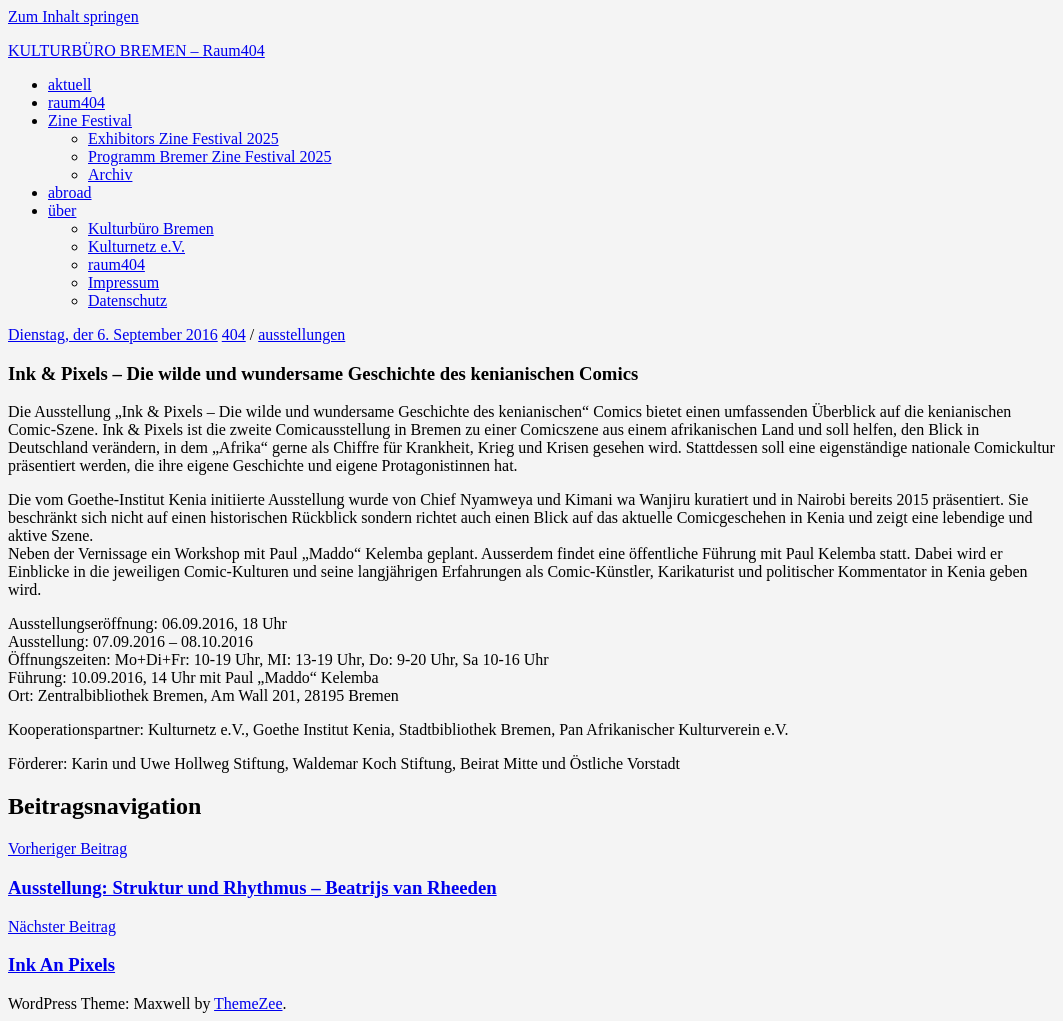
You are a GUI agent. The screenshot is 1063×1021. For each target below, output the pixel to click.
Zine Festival (90, 120)
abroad (70, 192)
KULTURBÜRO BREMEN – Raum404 (136, 50)
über (62, 210)
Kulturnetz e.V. (136, 246)
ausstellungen (301, 334)
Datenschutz (127, 300)
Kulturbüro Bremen (151, 228)
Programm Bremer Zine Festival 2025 (210, 156)
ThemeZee (248, 1003)
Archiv (110, 174)
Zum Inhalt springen (73, 16)
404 (234, 334)
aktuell (70, 84)
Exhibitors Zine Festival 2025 (183, 138)
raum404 (76, 102)
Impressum (123, 282)
